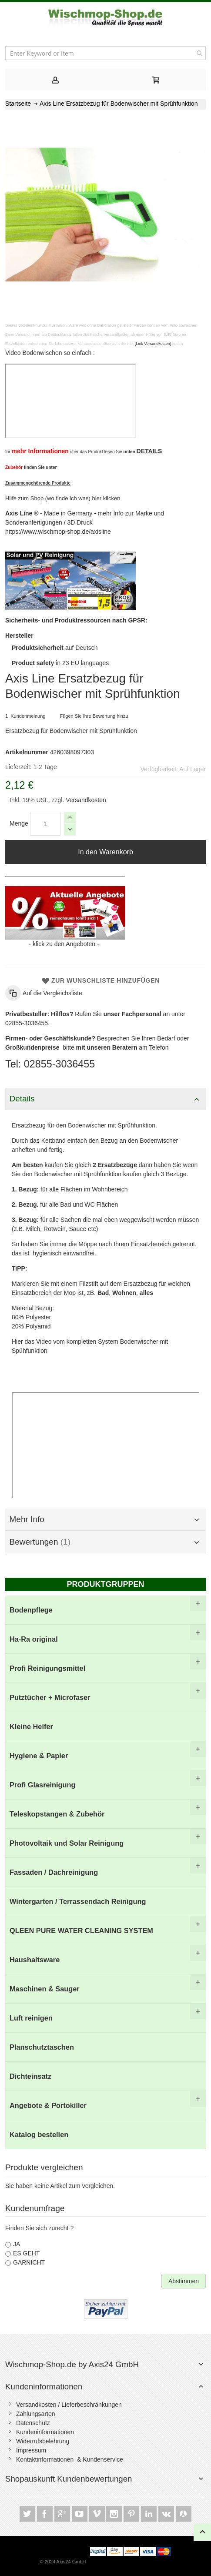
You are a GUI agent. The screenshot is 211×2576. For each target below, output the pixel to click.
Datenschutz (33, 2422)
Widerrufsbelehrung (42, 2441)
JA (16, 2244)
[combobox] (105, 53)
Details (22, 1098)
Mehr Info (27, 1519)
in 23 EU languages (60, 662)
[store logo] (105, 17)
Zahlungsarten (35, 2413)
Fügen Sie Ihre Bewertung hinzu (94, 716)
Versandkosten (85, 799)
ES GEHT (26, 2253)
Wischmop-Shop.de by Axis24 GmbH (72, 2364)
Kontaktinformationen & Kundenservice (69, 2459)
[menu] (105, 1872)
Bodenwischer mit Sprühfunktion (110, 1125)
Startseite (18, 103)
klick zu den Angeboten (64, 943)
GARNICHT (29, 2262)
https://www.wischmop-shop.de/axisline (58, 531)
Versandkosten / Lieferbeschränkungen (69, 2404)
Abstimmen (183, 2281)
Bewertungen (40, 1541)
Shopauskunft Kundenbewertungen (68, 2478)
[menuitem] (105, 1610)
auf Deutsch (55, 647)
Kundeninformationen (43, 2386)
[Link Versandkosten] (153, 343)
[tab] (55, 79)
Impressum (31, 2450)
